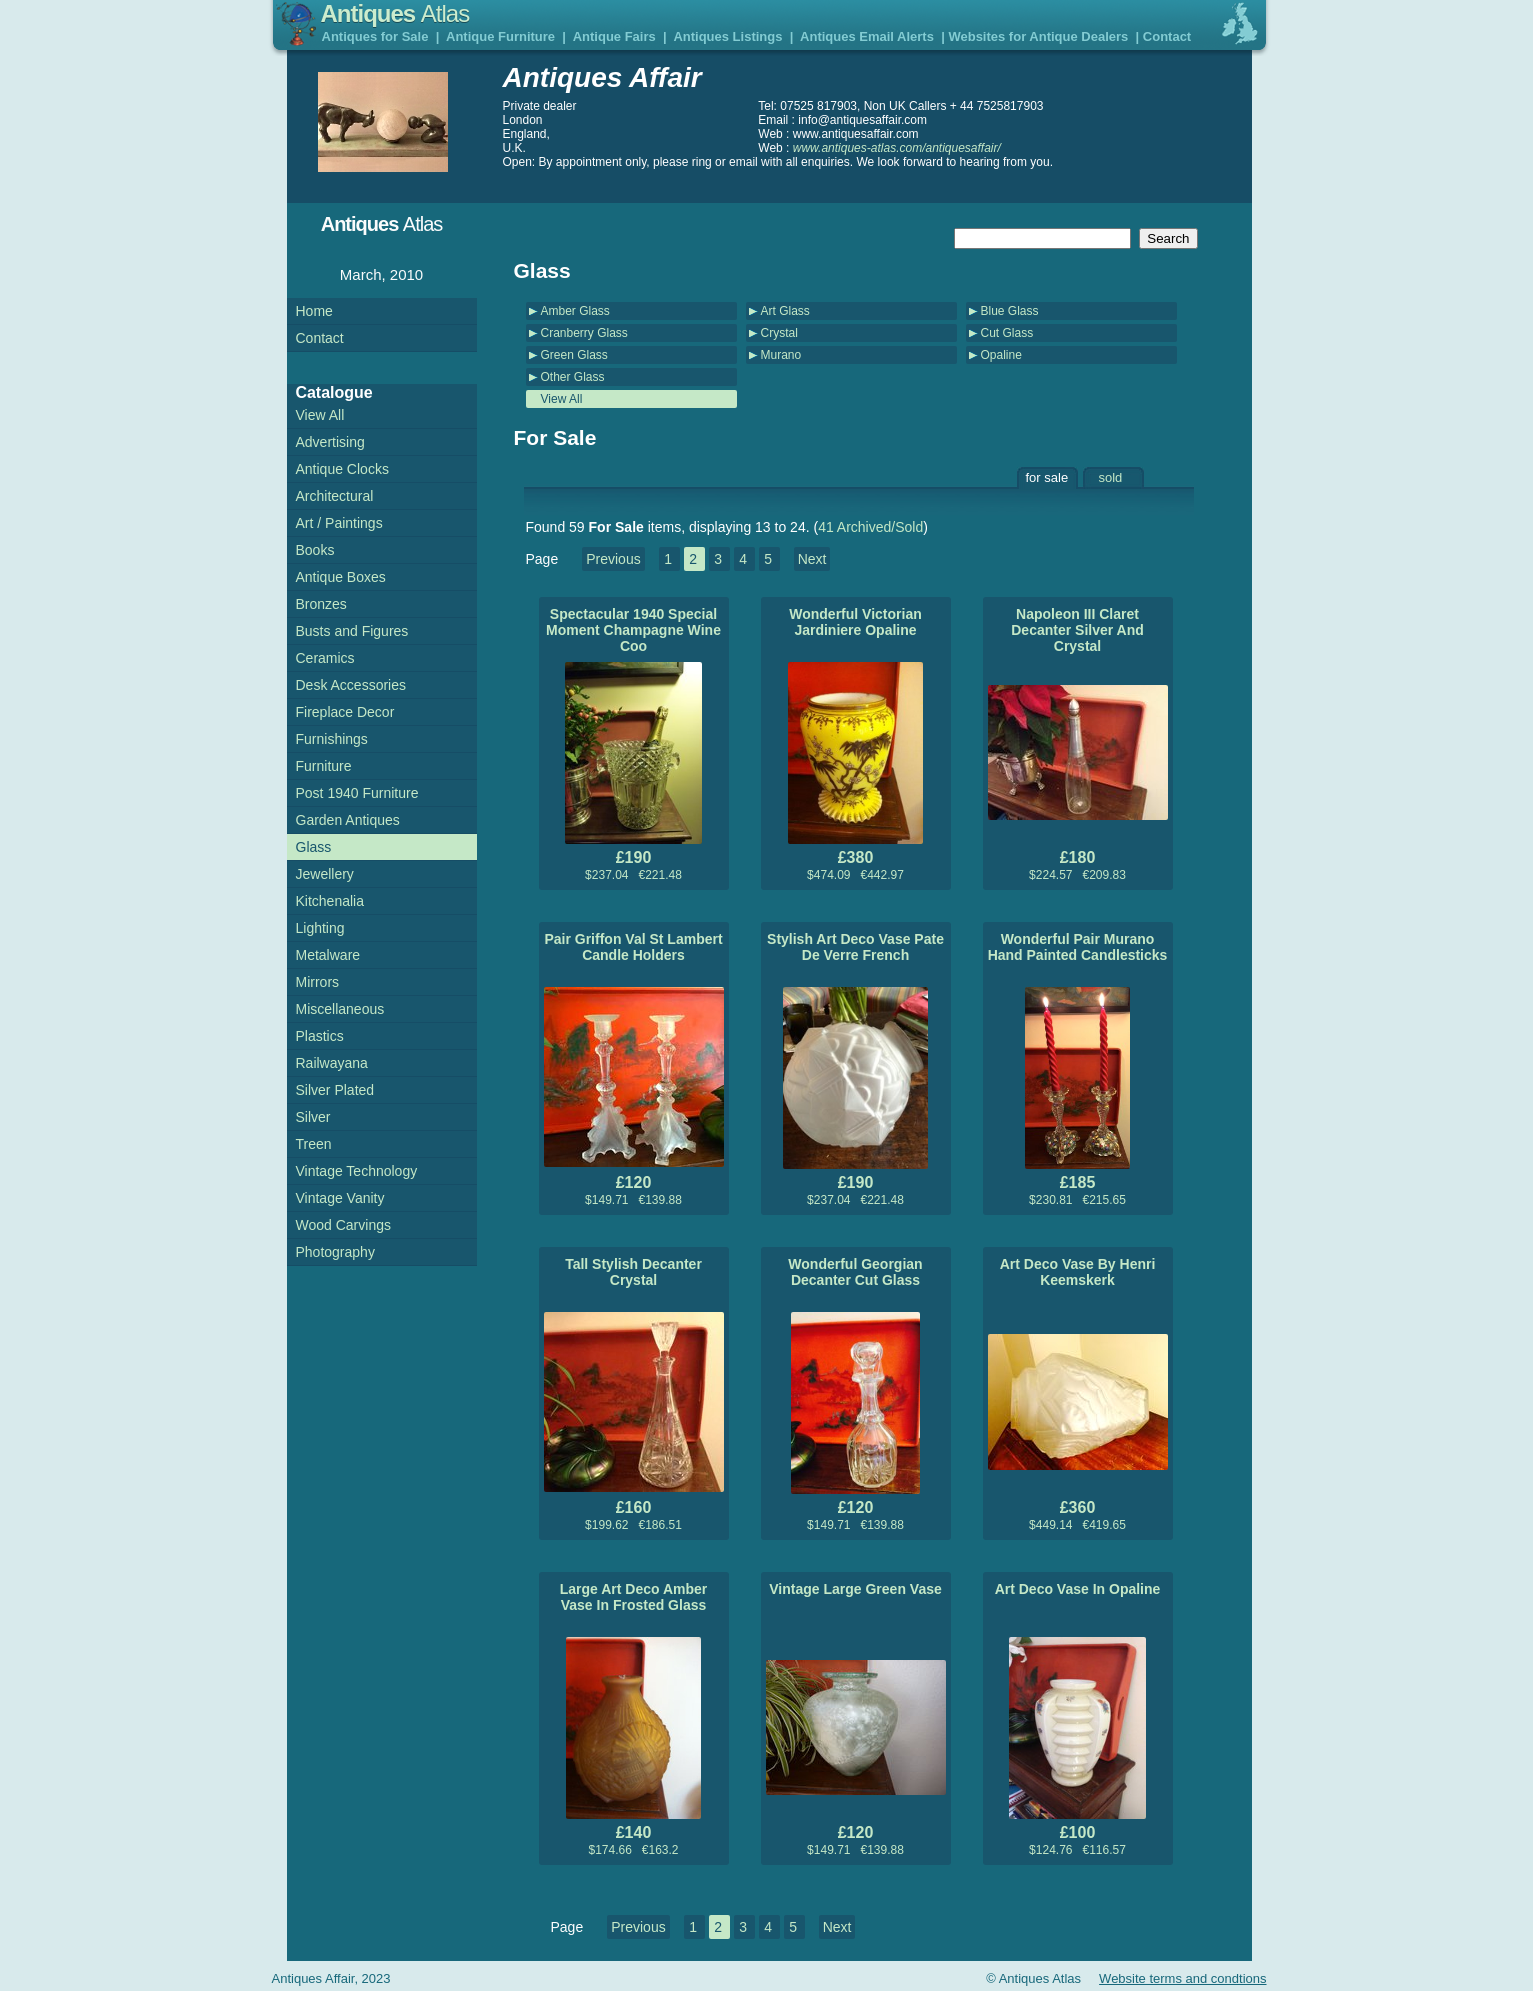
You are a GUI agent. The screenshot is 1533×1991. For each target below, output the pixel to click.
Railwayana (332, 1063)
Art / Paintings (339, 523)
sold (1111, 477)
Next (812, 559)
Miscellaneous (340, 1009)
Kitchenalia (330, 901)
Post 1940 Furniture (357, 793)
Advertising (330, 442)
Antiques (395, 13)
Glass (314, 847)
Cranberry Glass (584, 333)
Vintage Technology (357, 1171)
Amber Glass (575, 311)
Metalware (328, 955)
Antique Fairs (614, 36)
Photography (335, 1252)
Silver (313, 1117)
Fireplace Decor (345, 712)
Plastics (320, 1036)
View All (562, 399)
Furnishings (332, 739)
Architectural (335, 496)
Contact (1167, 36)
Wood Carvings (343, 1225)
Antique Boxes (341, 577)
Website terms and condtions (1182, 1978)
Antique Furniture (500, 36)
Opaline (1001, 355)
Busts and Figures (352, 631)
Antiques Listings (727, 36)
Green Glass (574, 355)
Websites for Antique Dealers (1038, 36)
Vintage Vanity (340, 1198)
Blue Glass (1010, 311)
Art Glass (785, 311)
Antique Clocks (342, 469)
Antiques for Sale (375, 36)
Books (315, 550)
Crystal (779, 333)
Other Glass (573, 377)
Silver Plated (335, 1090)
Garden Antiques (348, 820)
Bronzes (321, 604)
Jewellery (325, 874)
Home (314, 311)
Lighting (320, 928)
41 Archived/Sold (870, 527)
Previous (613, 559)
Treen (314, 1144)
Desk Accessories (351, 685)
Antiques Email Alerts (867, 36)
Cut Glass (1007, 333)
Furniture (324, 766)
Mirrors (318, 982)
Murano (781, 355)
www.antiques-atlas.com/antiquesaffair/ (897, 148)
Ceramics (325, 658)
